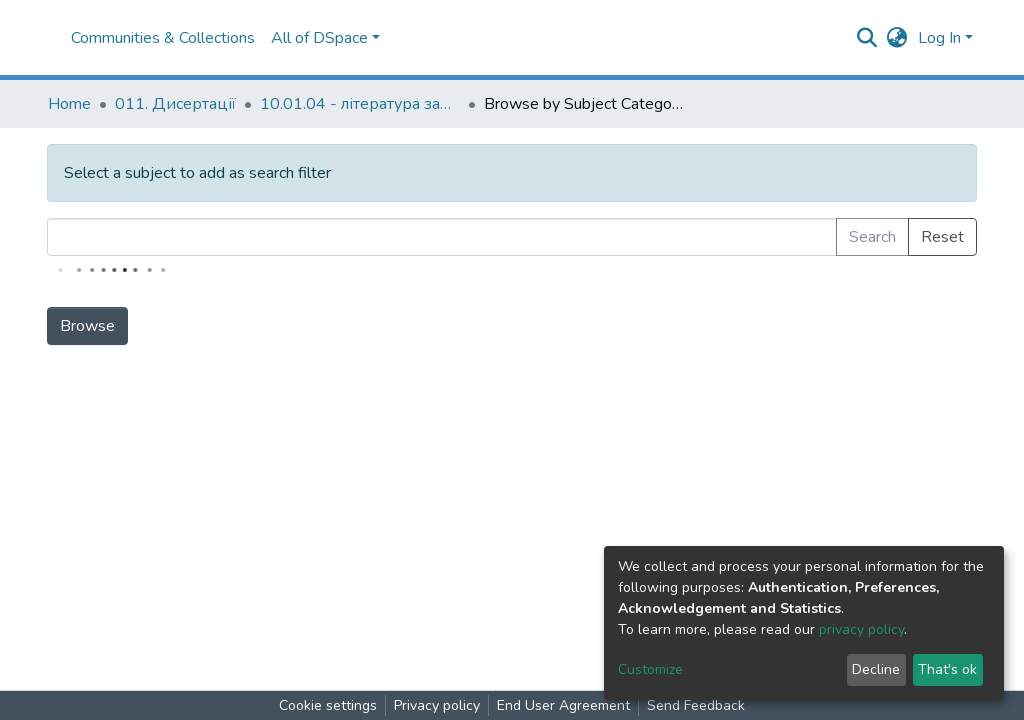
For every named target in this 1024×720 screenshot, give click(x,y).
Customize (650, 669)
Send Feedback (696, 705)
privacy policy (861, 629)
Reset (942, 237)
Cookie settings (328, 705)
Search (872, 237)
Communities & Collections (163, 38)
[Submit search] (867, 38)
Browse (87, 326)
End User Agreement (563, 705)
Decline (876, 669)
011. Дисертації (175, 104)
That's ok (947, 669)
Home (69, 104)
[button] (897, 38)
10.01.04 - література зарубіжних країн (360, 104)
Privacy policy (437, 705)
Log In (939, 38)
